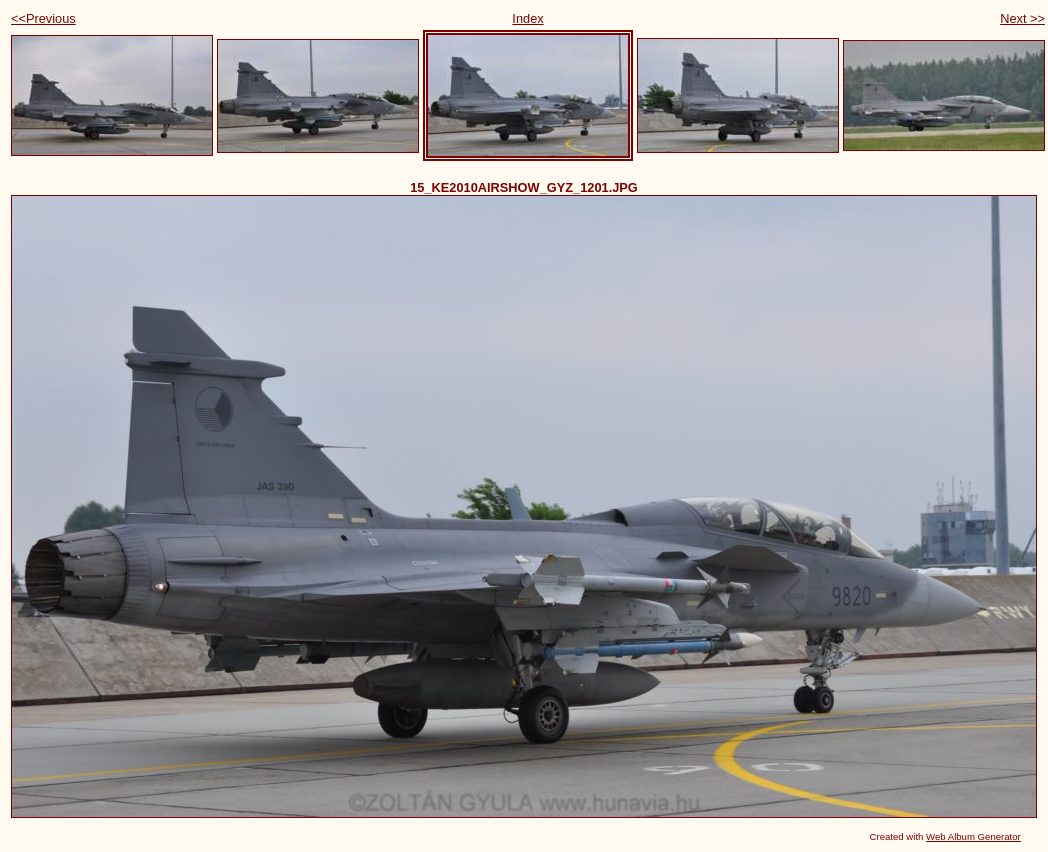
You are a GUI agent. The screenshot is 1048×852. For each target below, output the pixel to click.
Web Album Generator (973, 836)
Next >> (1022, 18)
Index (527, 18)
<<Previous (43, 18)
